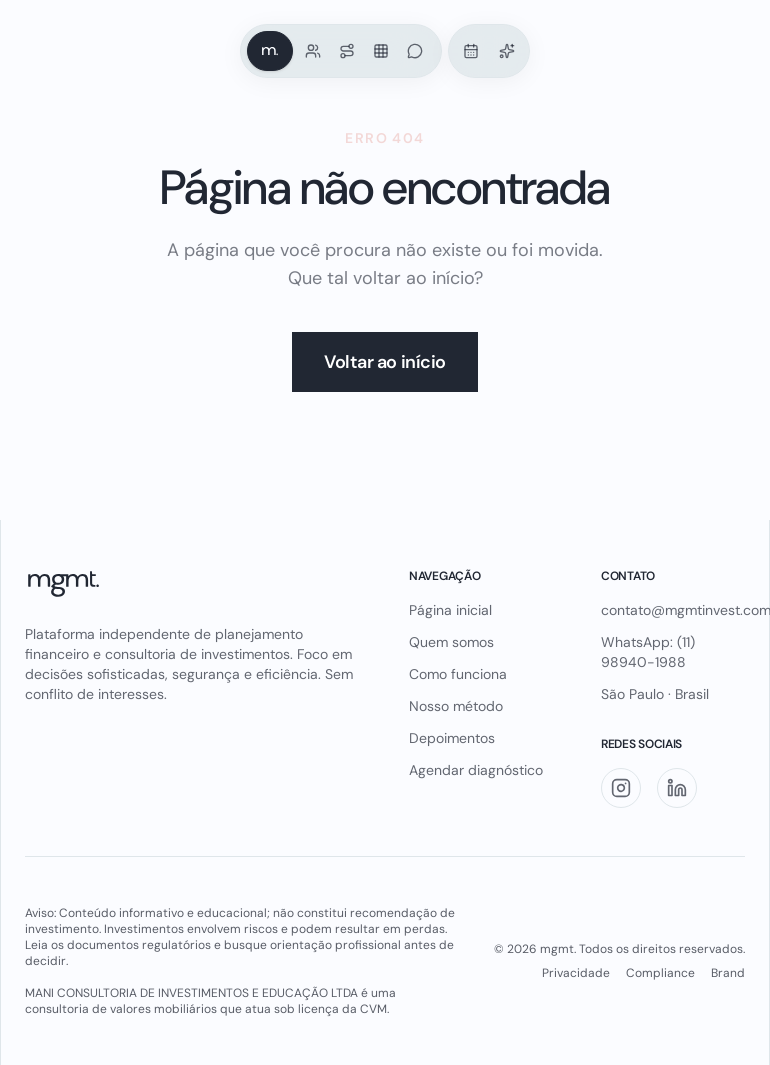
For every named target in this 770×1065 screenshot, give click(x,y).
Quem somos (451, 642)
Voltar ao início (385, 362)
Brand (728, 973)
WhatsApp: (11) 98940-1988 (648, 652)
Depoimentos (452, 738)
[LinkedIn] (677, 788)
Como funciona (458, 674)
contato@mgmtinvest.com (673, 610)
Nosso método (456, 706)
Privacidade (576, 973)
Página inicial (450, 610)
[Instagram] (621, 788)
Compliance (660, 973)
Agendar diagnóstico (476, 770)
